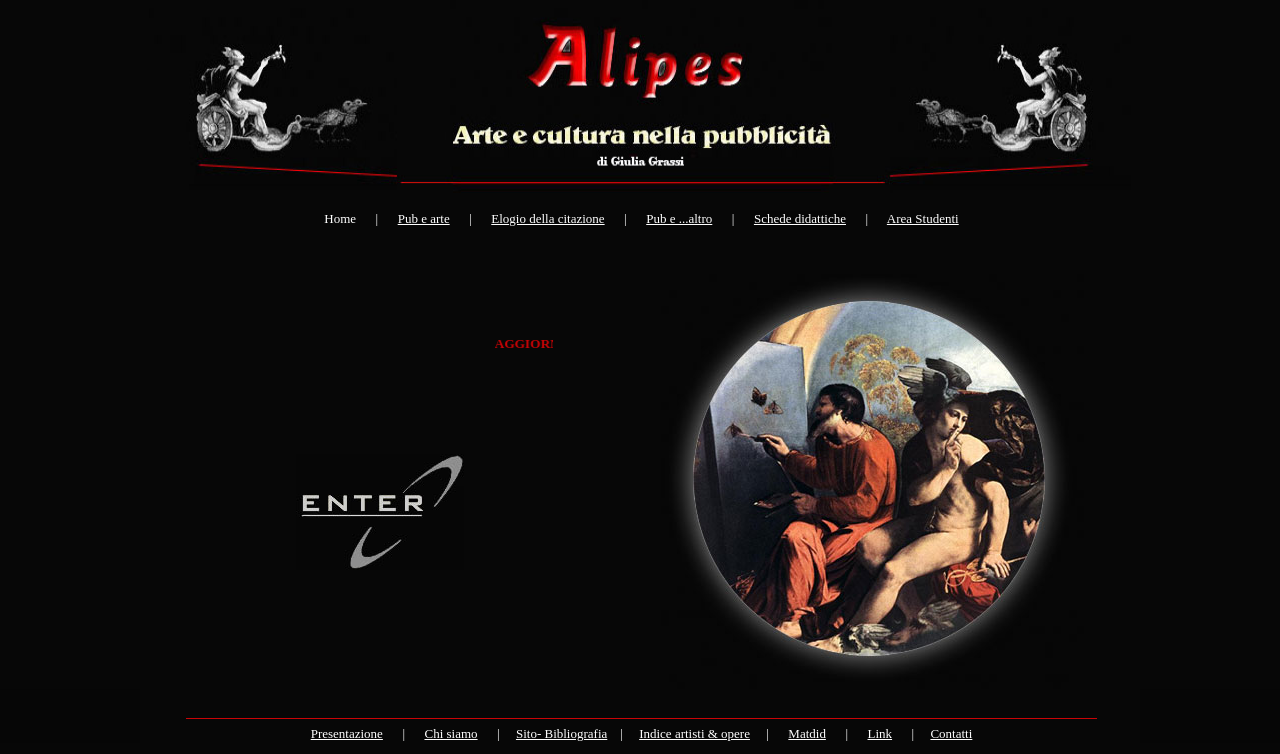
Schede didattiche (800, 218)
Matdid (807, 733)
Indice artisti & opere (694, 733)
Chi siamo (450, 733)
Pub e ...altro (679, 218)
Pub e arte (424, 218)
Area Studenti (923, 218)
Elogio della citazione (547, 218)
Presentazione (347, 733)
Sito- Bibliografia (561, 733)
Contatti (951, 733)
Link (880, 733)
